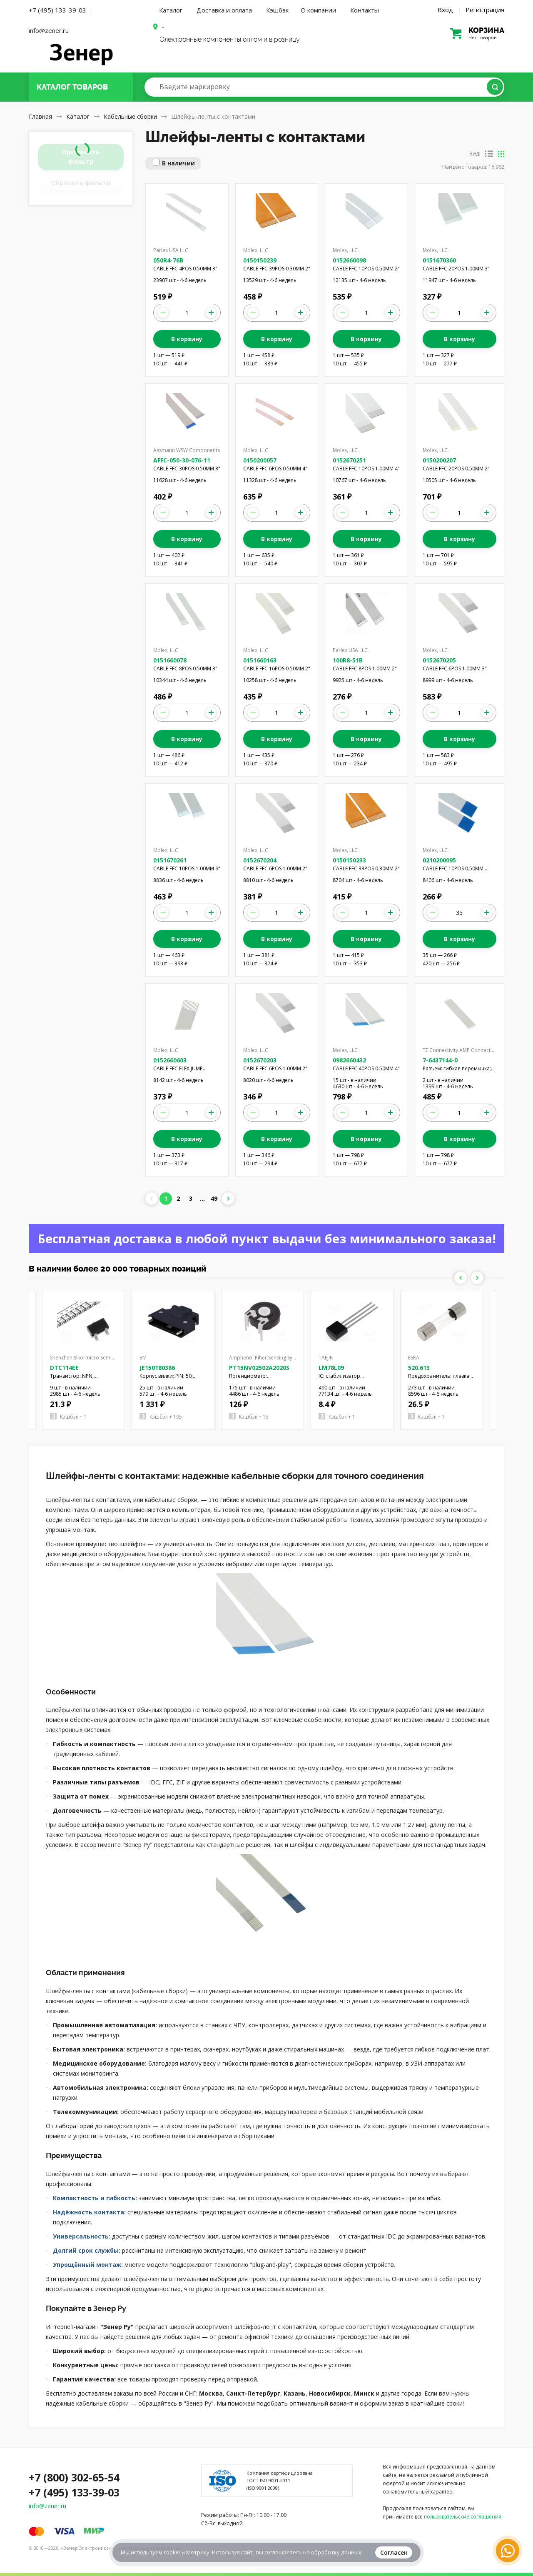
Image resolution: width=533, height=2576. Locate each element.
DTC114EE (64, 1368)
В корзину (186, 339)
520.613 (419, 1368)
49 (214, 1198)
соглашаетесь (283, 2552)
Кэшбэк (277, 10)
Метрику (197, 2552)
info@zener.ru (49, 30)
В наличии (178, 163)
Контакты (364, 10)
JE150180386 (157, 1368)
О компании (318, 10)
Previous (460, 1278)
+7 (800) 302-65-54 (74, 2477)
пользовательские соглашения (462, 2516)
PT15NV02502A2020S (259, 1368)
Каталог (170, 10)
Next (477, 1278)
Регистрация (485, 9)
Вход (445, 9)
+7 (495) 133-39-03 (57, 10)
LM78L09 (331, 1368)
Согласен (394, 2552)
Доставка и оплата (224, 10)
